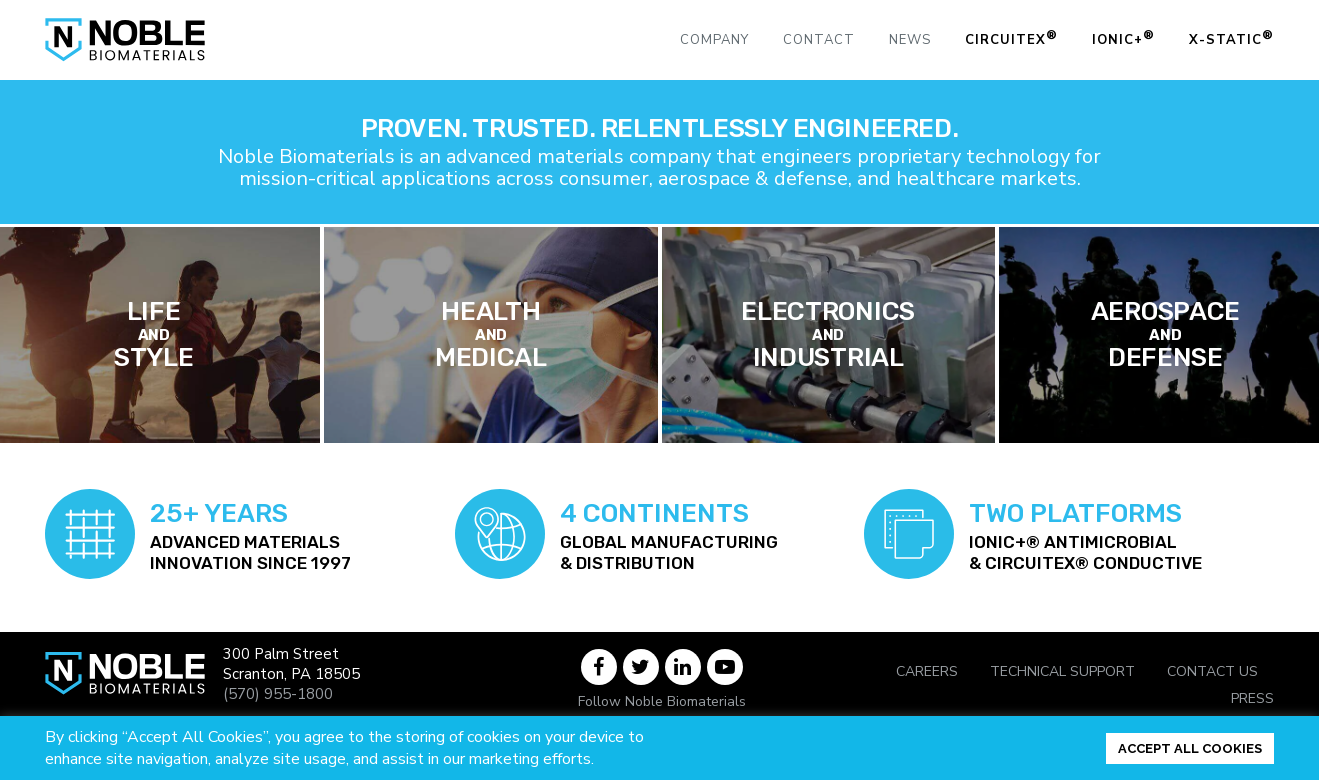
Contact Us (1212, 671)
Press (1252, 698)
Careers (927, 671)
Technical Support (1062, 671)
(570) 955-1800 (278, 694)
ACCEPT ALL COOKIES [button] (1190, 748)
